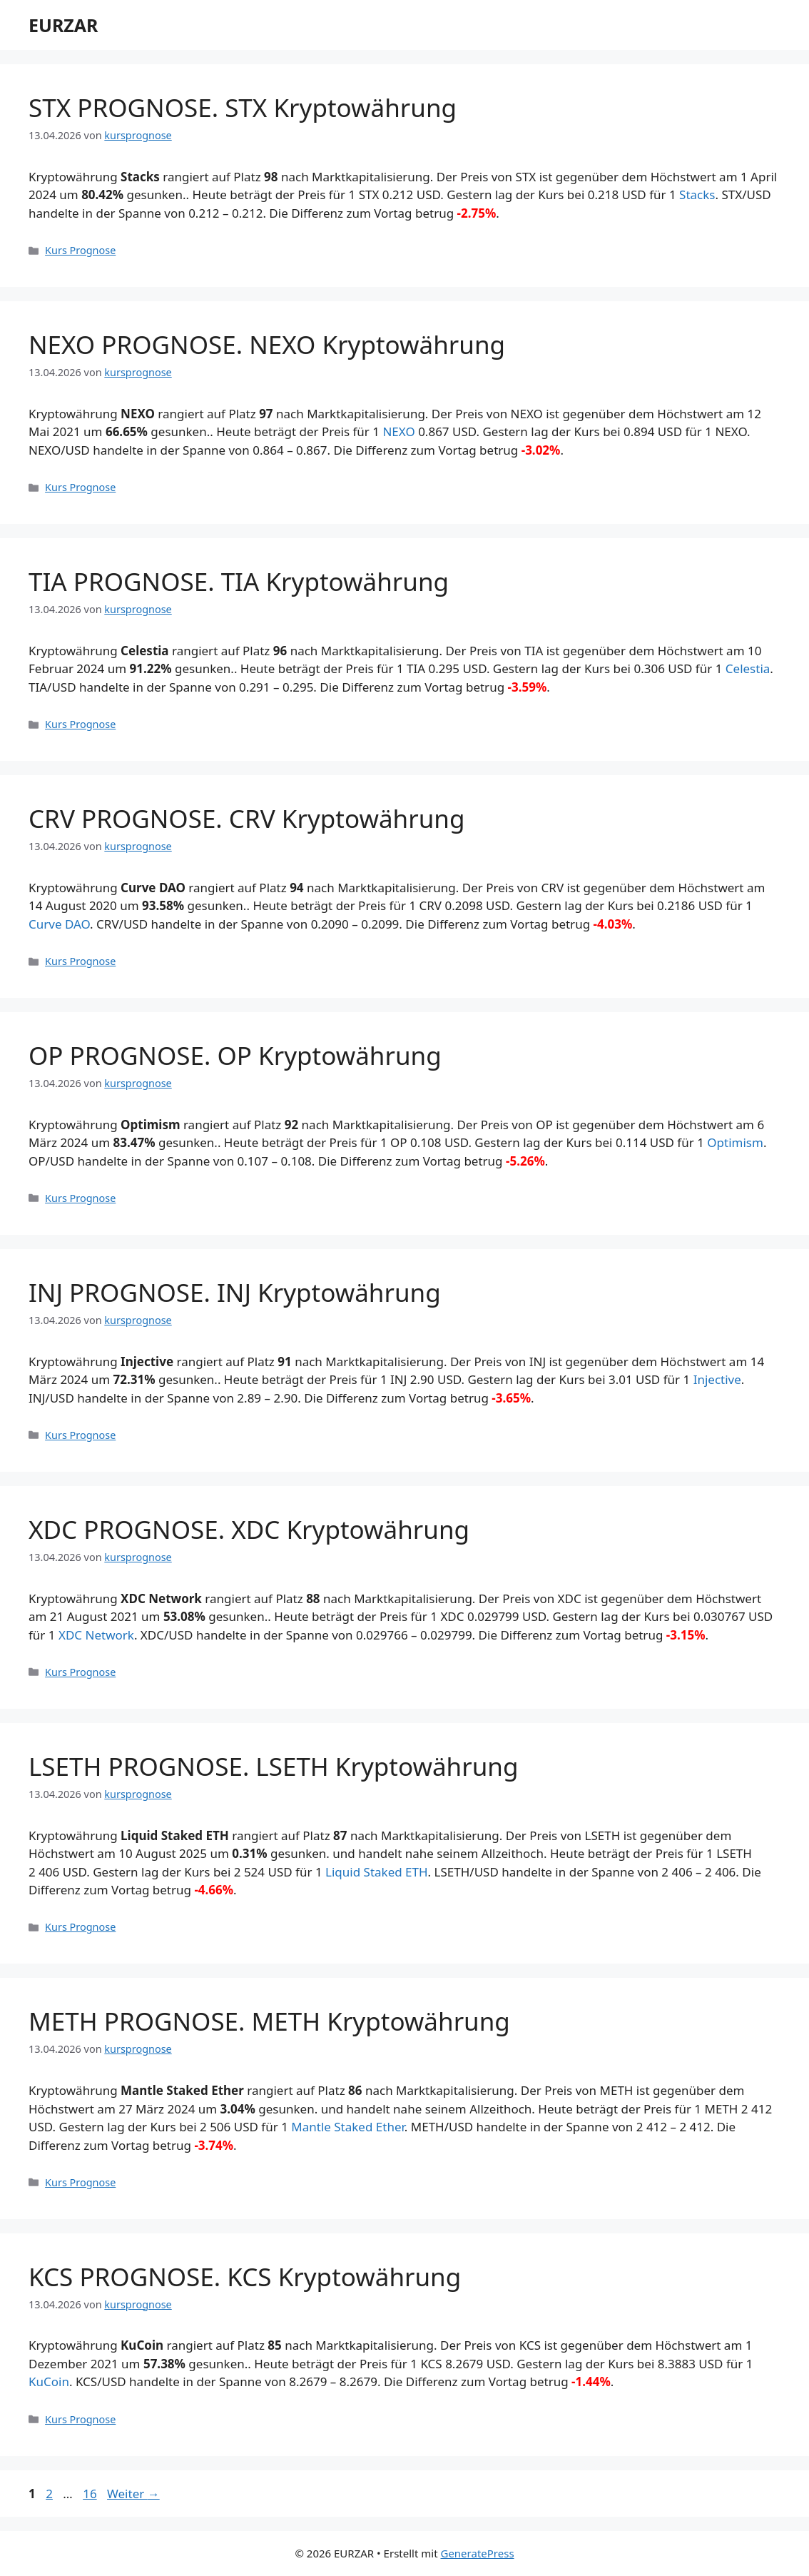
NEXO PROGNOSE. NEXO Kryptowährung (267, 344)
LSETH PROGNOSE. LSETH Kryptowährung (274, 1766)
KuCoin (49, 2381)
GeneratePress (477, 2553)
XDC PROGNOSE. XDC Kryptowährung (249, 1529)
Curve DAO (59, 924)
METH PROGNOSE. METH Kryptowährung (269, 2021)
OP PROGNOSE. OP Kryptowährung (235, 1055)
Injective (717, 1379)
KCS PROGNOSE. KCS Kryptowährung (245, 2276)
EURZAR (63, 25)
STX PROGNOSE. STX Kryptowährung (243, 107)
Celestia (748, 668)
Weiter (133, 2493)
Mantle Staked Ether (347, 2126)
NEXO (398, 431)
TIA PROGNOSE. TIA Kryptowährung (239, 581)
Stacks (697, 194)
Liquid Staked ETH (376, 1872)
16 (91, 2493)
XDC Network (96, 1635)
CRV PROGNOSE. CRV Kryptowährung (246, 818)
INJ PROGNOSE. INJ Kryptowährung (235, 1292)
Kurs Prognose (80, 250)
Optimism (735, 1142)
